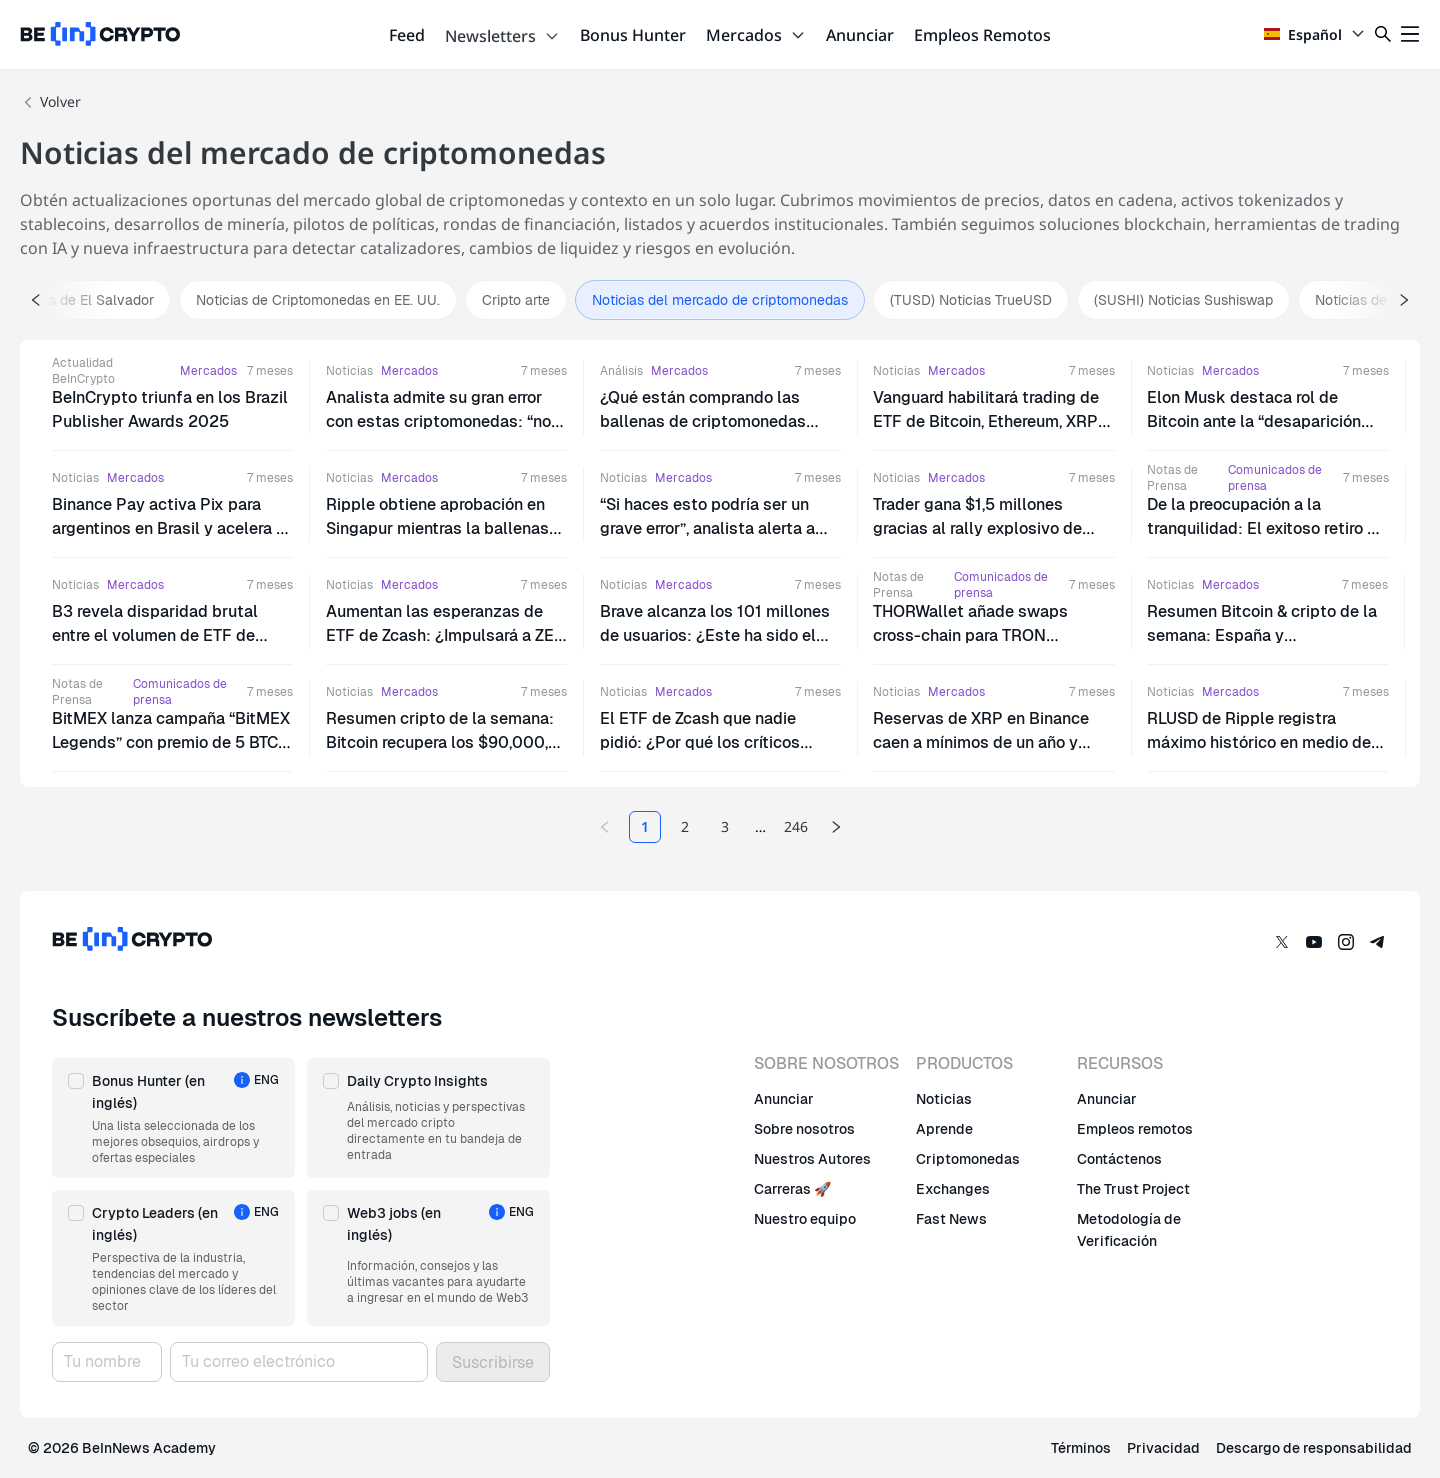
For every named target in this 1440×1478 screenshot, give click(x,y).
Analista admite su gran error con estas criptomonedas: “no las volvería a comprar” (438, 421)
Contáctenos (1119, 1159)
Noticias (349, 371)
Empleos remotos (1135, 1129)
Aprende (944, 1129)
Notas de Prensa (1172, 478)
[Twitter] (1282, 942)
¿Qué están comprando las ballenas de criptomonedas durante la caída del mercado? (712, 421)
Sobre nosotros (804, 1129)
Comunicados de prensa (1275, 478)
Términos (1081, 1448)
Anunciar (860, 35)
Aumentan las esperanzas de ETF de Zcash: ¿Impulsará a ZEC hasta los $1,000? (445, 635)
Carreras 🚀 (792, 1189)
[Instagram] (1346, 942)
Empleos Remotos (982, 35)
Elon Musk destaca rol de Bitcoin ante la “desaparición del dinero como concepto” (1254, 421)
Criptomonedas (968, 1159)
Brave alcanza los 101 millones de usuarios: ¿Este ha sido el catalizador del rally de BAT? (715, 635)
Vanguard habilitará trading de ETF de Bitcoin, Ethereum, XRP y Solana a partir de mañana (992, 421)
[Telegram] (1378, 942)
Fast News (951, 1219)
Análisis (621, 371)
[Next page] (836, 827)
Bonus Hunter (633, 35)
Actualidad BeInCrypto (83, 371)
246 (796, 826)
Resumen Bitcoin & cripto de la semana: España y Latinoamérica (1262, 635)
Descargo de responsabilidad (1314, 1448)
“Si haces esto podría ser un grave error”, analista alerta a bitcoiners (707, 528)
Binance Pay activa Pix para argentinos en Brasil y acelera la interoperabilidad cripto (171, 528)
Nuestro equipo (805, 1219)
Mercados (756, 35)
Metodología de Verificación (1129, 1230)
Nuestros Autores (812, 1159)
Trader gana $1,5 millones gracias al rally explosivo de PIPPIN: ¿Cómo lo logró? (977, 528)
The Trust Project (1133, 1189)
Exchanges (953, 1189)
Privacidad (1163, 1448)
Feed (407, 35)
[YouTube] (1314, 942)
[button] (173, 1118)
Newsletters (502, 36)
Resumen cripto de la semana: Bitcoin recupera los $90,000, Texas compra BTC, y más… (440, 742)
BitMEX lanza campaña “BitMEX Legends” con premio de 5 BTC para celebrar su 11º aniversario (171, 742)
